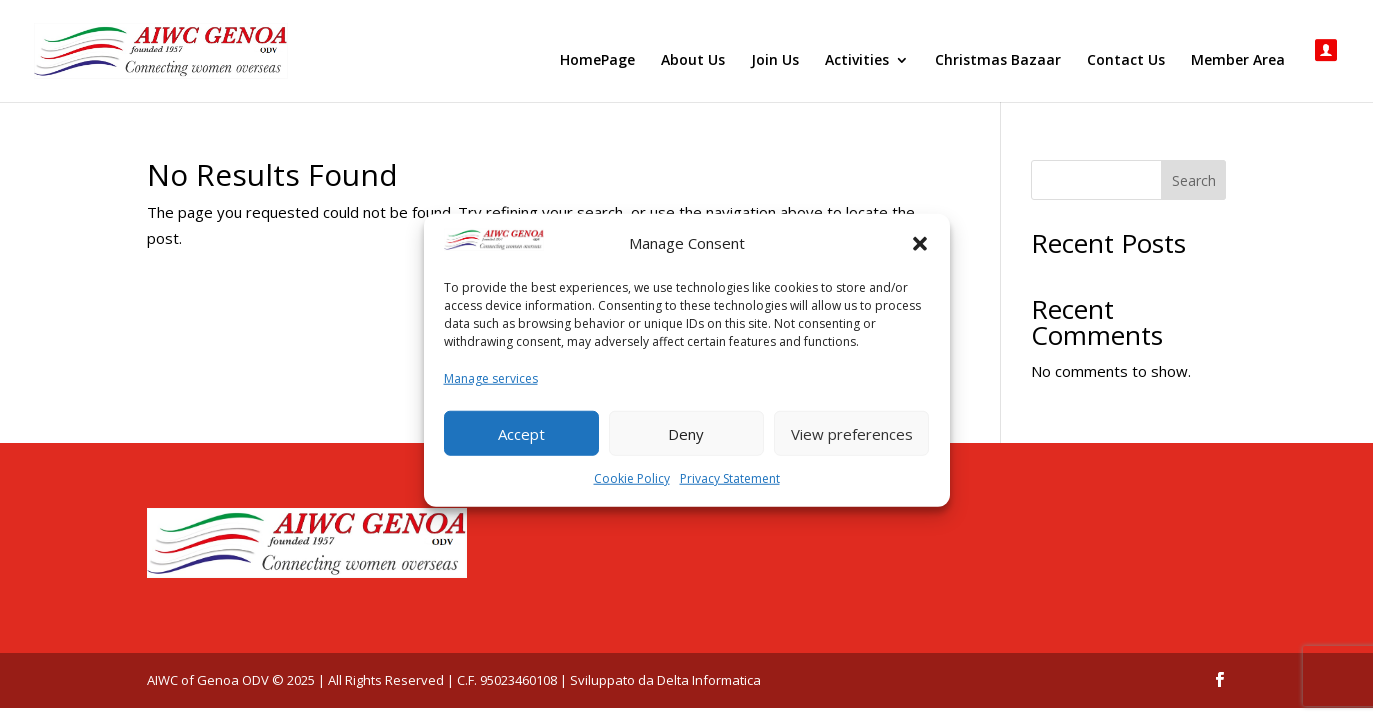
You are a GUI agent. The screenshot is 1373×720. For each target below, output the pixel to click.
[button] (920, 244)
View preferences (852, 433)
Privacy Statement (730, 478)
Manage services (491, 377)
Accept (521, 433)
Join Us (775, 61)
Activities (857, 61)
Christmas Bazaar (998, 61)
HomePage (597, 61)
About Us (693, 61)
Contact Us (1126, 61)
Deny (686, 433)
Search (1194, 180)
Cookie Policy (632, 478)
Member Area (1238, 61)
